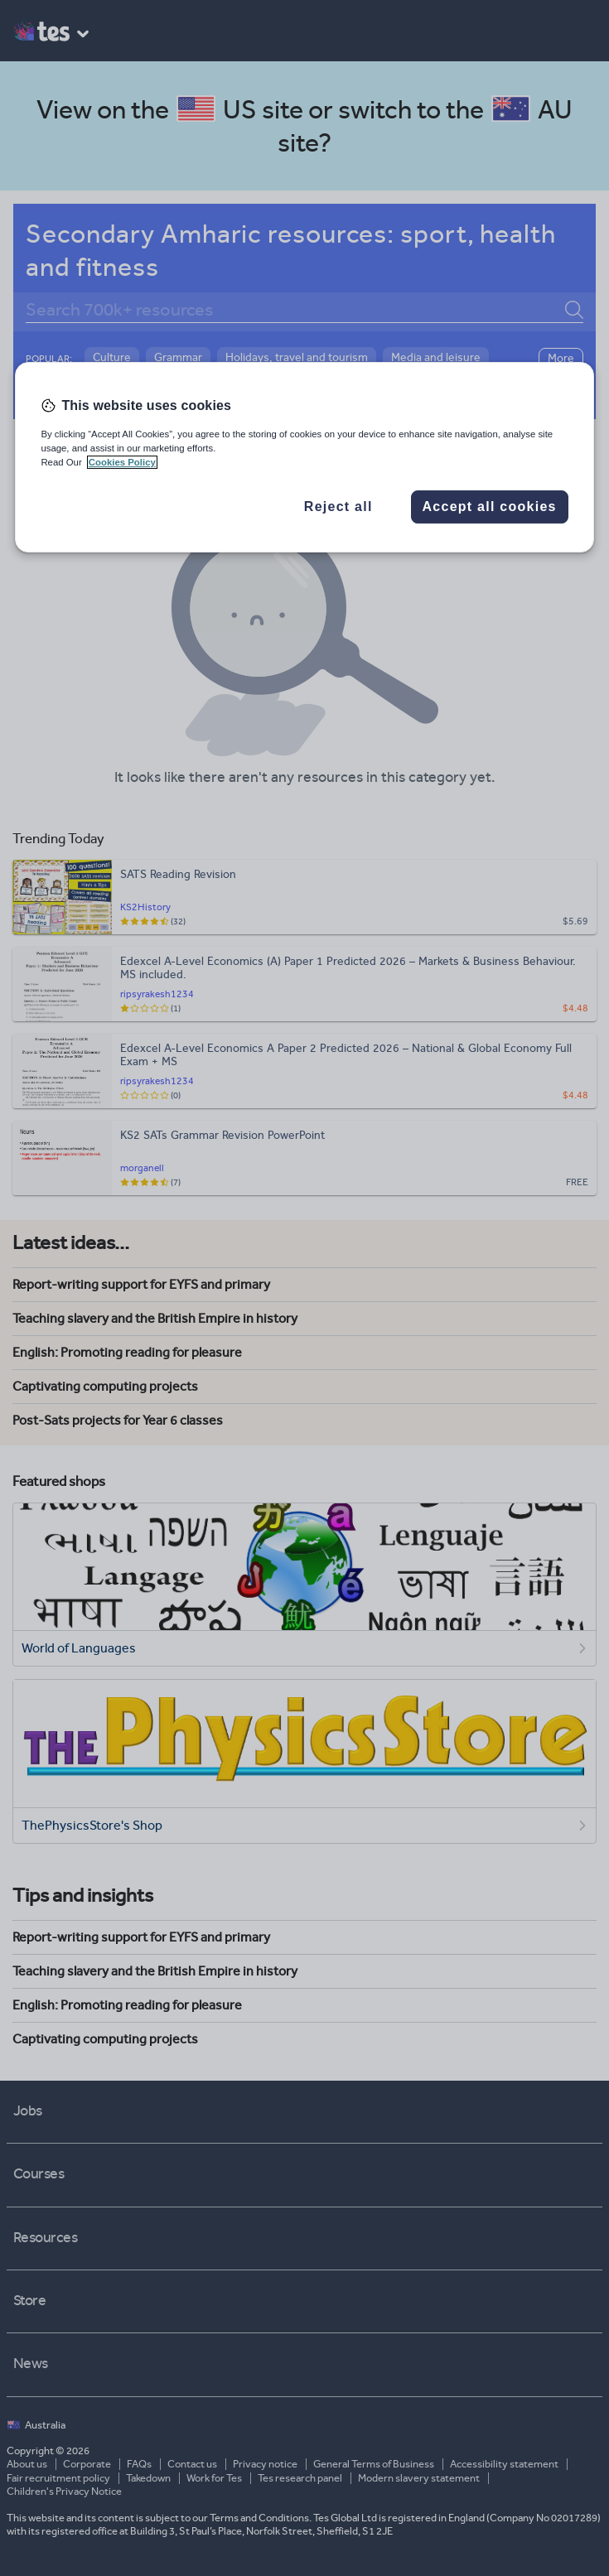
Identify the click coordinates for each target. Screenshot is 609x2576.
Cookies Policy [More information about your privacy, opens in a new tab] (122, 462)
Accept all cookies (490, 506)
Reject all (338, 506)
